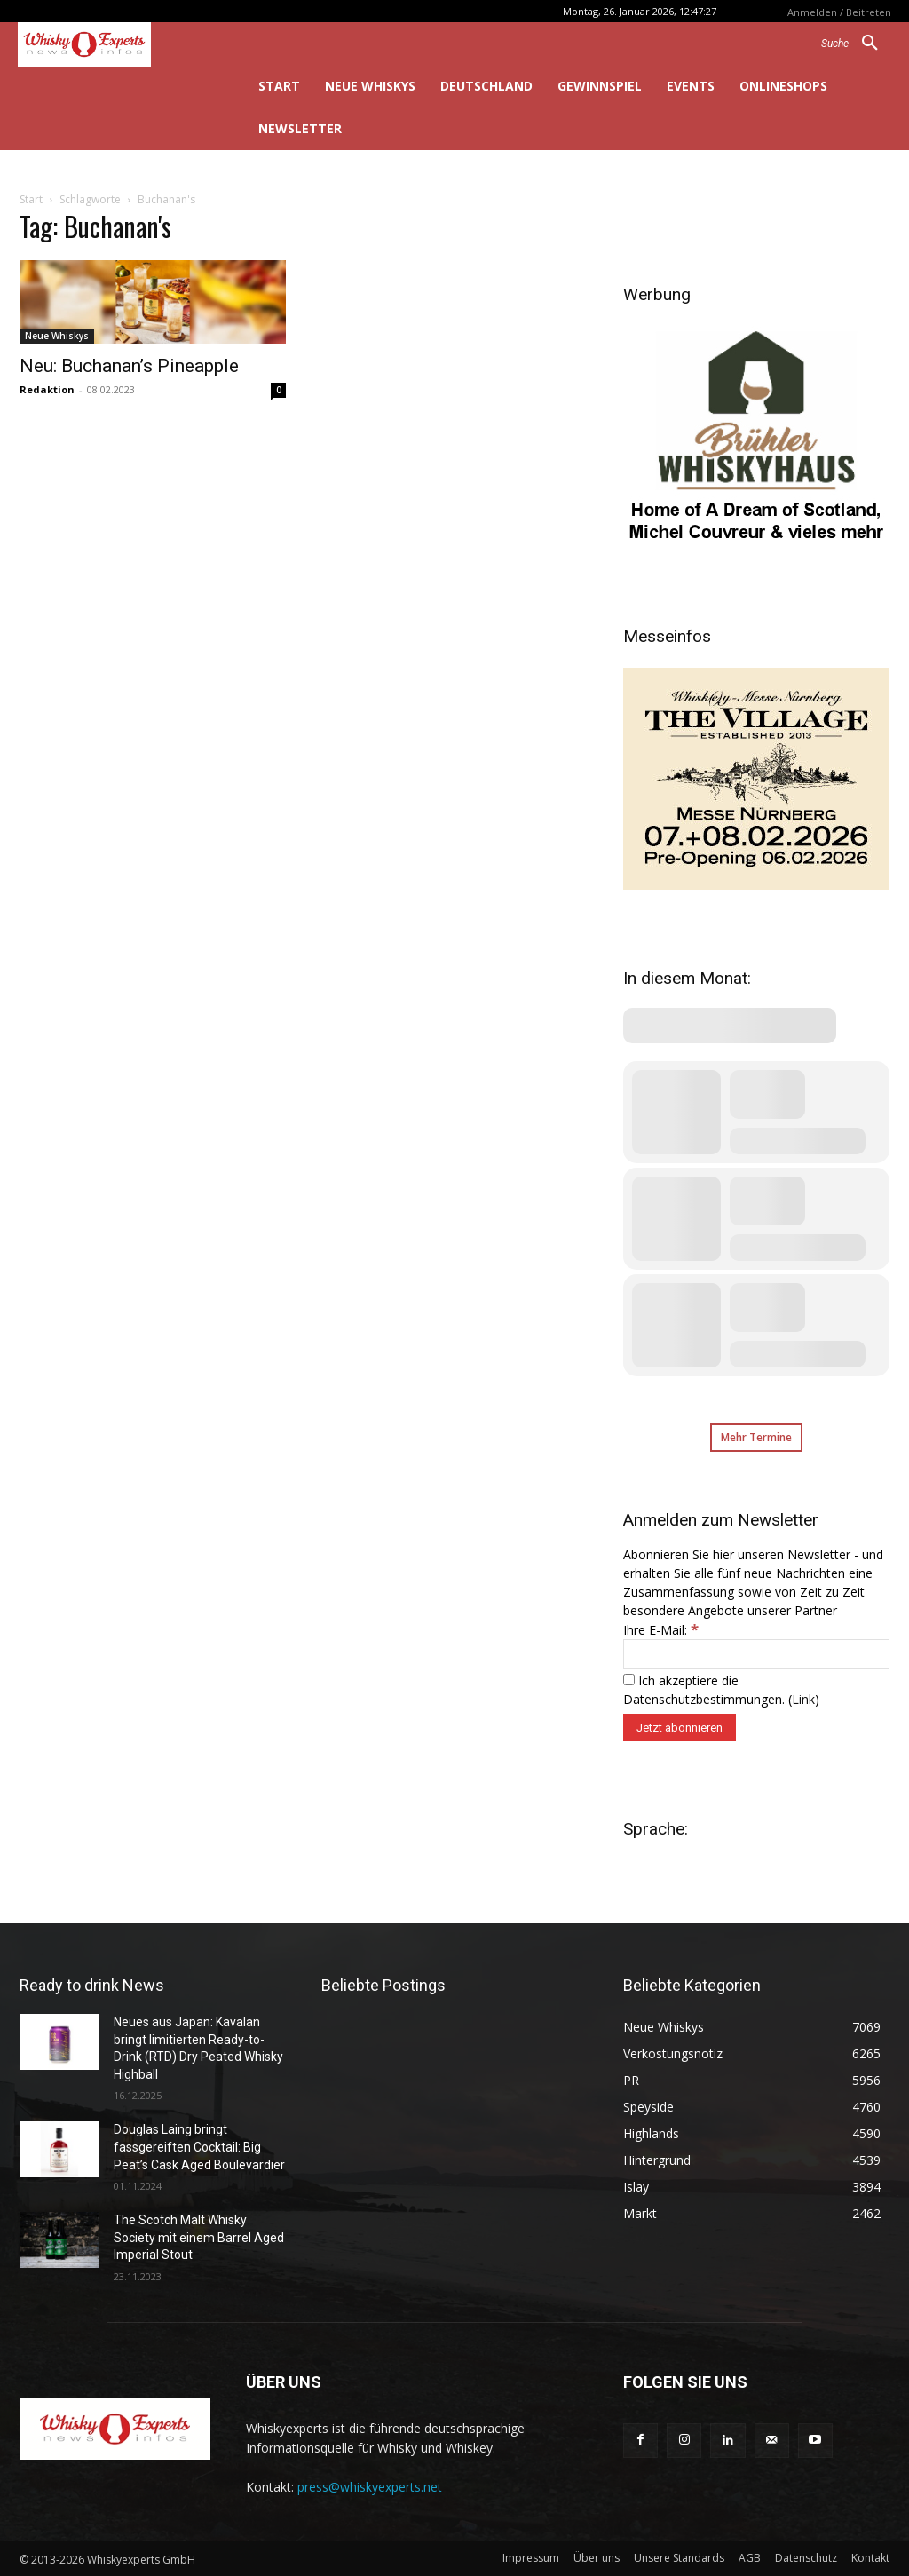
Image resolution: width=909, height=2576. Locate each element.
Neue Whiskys (57, 335)
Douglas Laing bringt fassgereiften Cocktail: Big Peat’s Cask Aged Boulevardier (199, 2146)
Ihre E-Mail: (661, 1629)
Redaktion (47, 389)
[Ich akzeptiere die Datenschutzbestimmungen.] (629, 1679)
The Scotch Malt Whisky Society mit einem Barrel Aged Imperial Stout (199, 2237)
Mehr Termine (756, 1437)
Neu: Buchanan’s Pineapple (129, 365)
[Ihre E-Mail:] (756, 1654)
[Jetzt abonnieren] (679, 1727)
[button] (856, 43)
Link (803, 1699)
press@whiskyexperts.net (369, 2486)
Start (31, 199)
